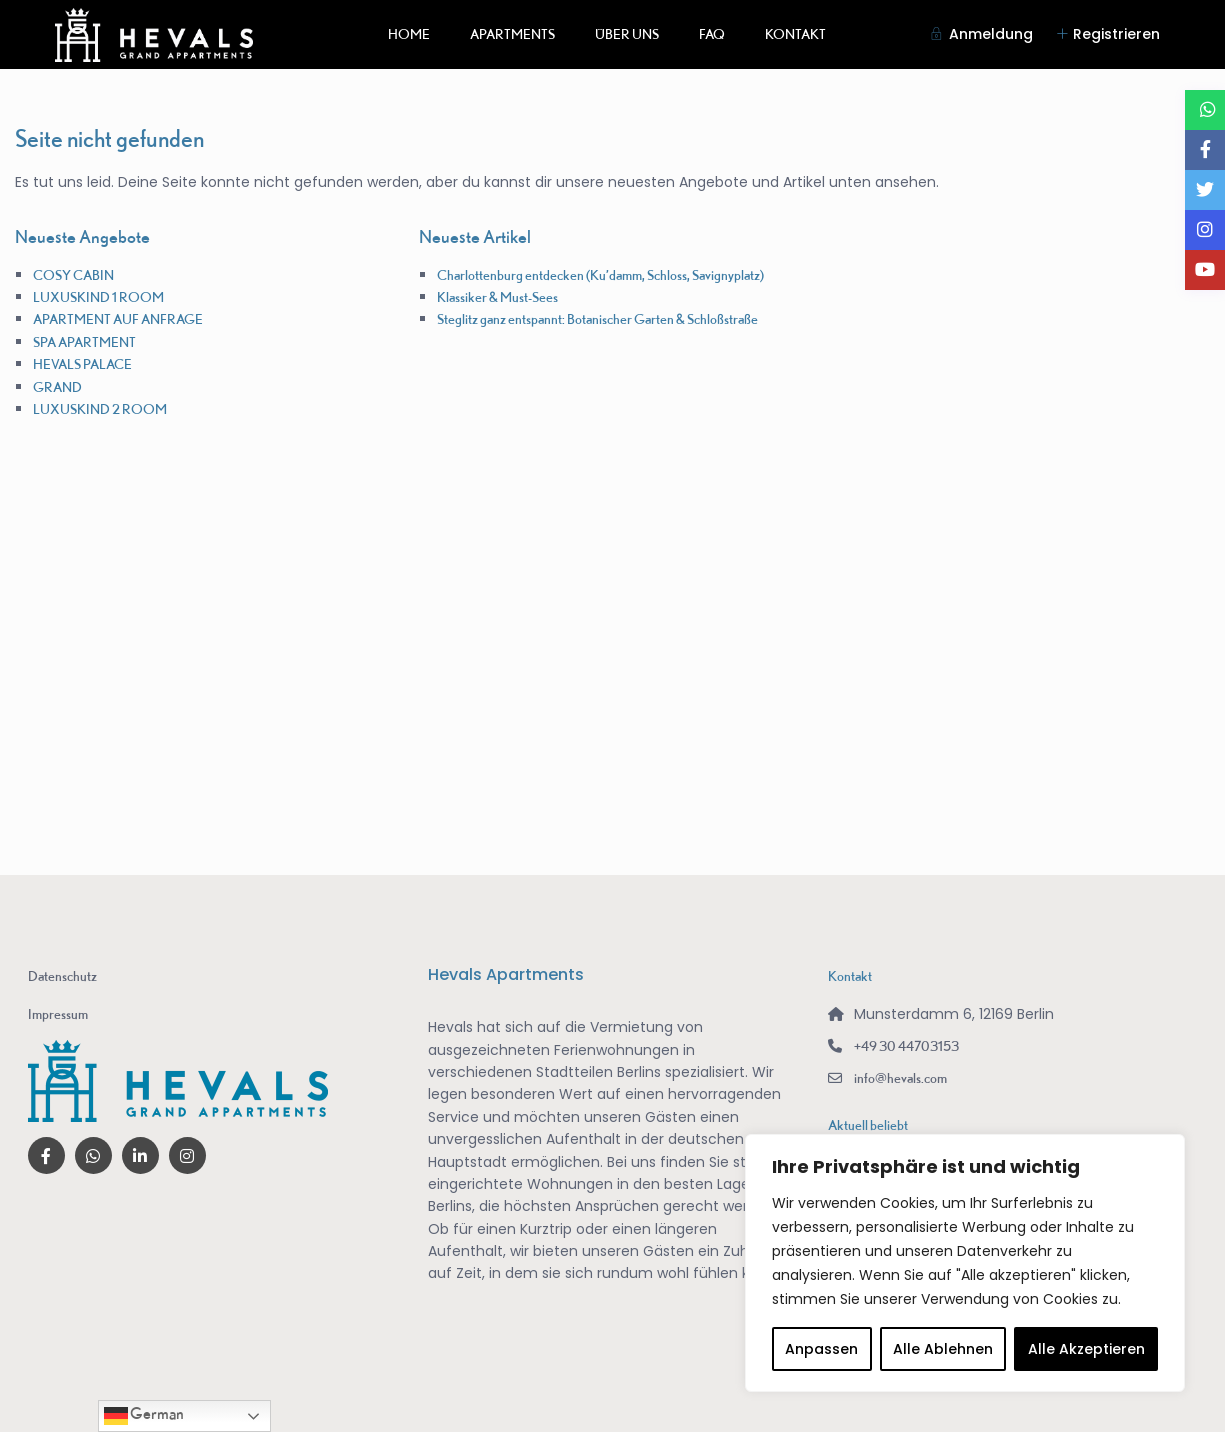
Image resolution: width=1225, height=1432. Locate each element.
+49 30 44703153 (906, 1046)
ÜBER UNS (627, 34)
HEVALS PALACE (82, 364)
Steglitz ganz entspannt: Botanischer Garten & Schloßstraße (597, 319)
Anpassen (821, 1349)
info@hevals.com (900, 1078)
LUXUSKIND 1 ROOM (98, 297)
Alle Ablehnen (943, 1349)
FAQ (712, 34)
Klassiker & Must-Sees (497, 297)
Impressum (58, 1014)
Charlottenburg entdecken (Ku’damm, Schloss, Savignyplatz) (600, 275)
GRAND (57, 387)
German (144, 1416)
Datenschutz (62, 976)
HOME (409, 34)
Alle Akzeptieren (1086, 1349)
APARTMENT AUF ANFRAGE (118, 319)
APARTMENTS (512, 34)
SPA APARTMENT (84, 342)
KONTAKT (795, 34)
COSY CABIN (73, 275)
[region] (965, 1263)
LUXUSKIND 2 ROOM (100, 409)
